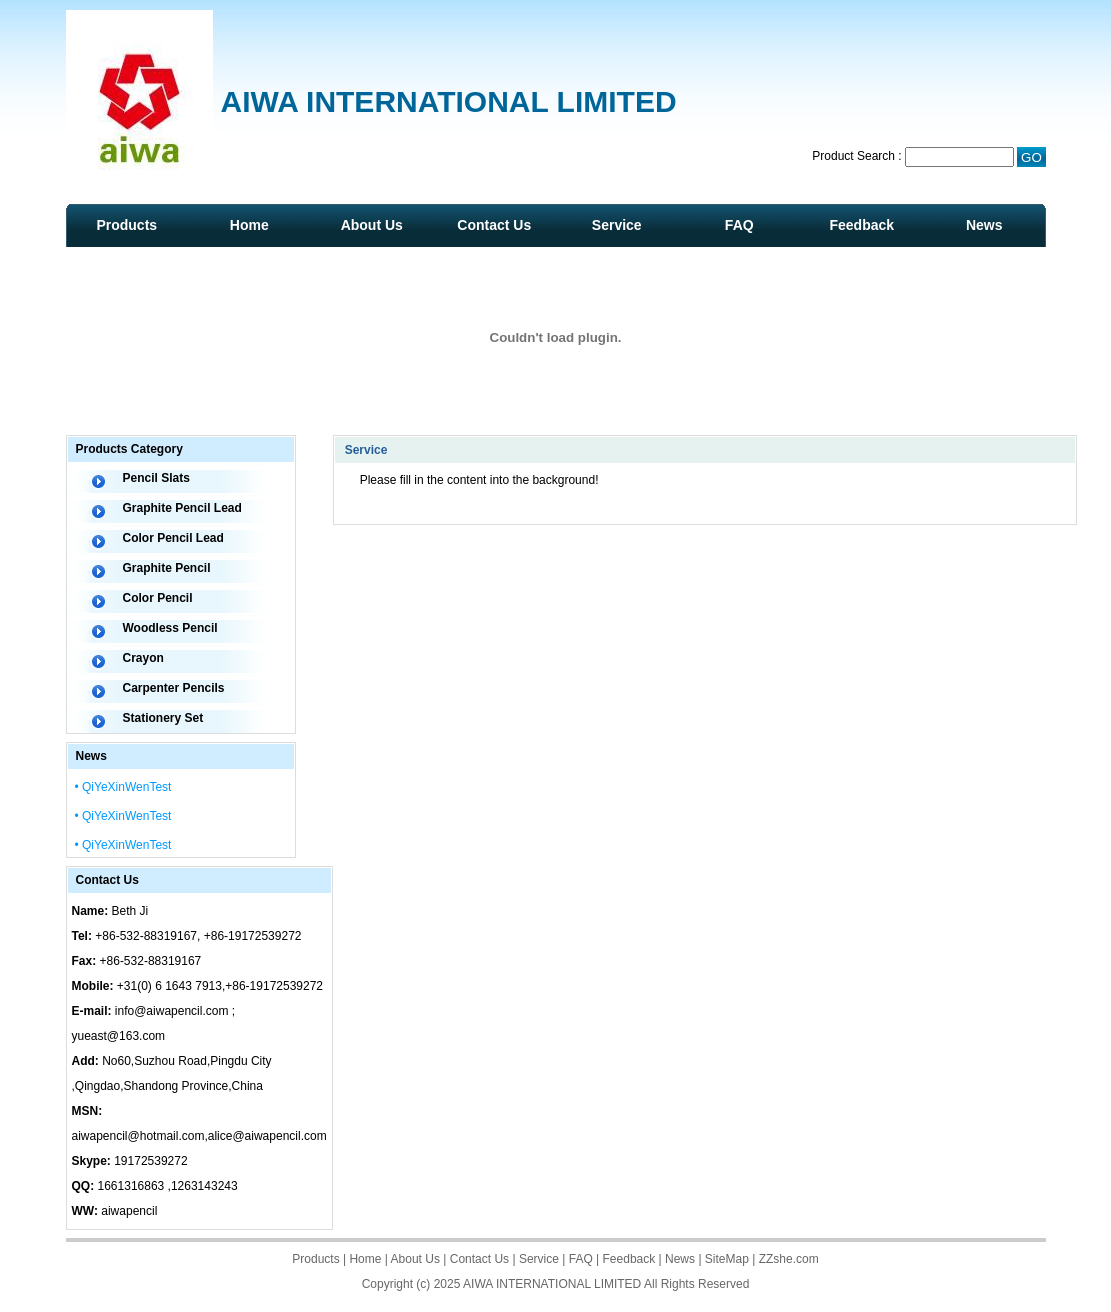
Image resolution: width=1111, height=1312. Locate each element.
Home (249, 225)
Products (126, 225)
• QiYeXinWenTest (123, 787)
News (984, 225)
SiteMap (727, 1259)
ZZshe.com (789, 1259)
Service (617, 225)
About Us (372, 225)
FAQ (739, 225)
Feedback (861, 225)
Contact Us (494, 225)
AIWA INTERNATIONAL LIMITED (552, 1284)
